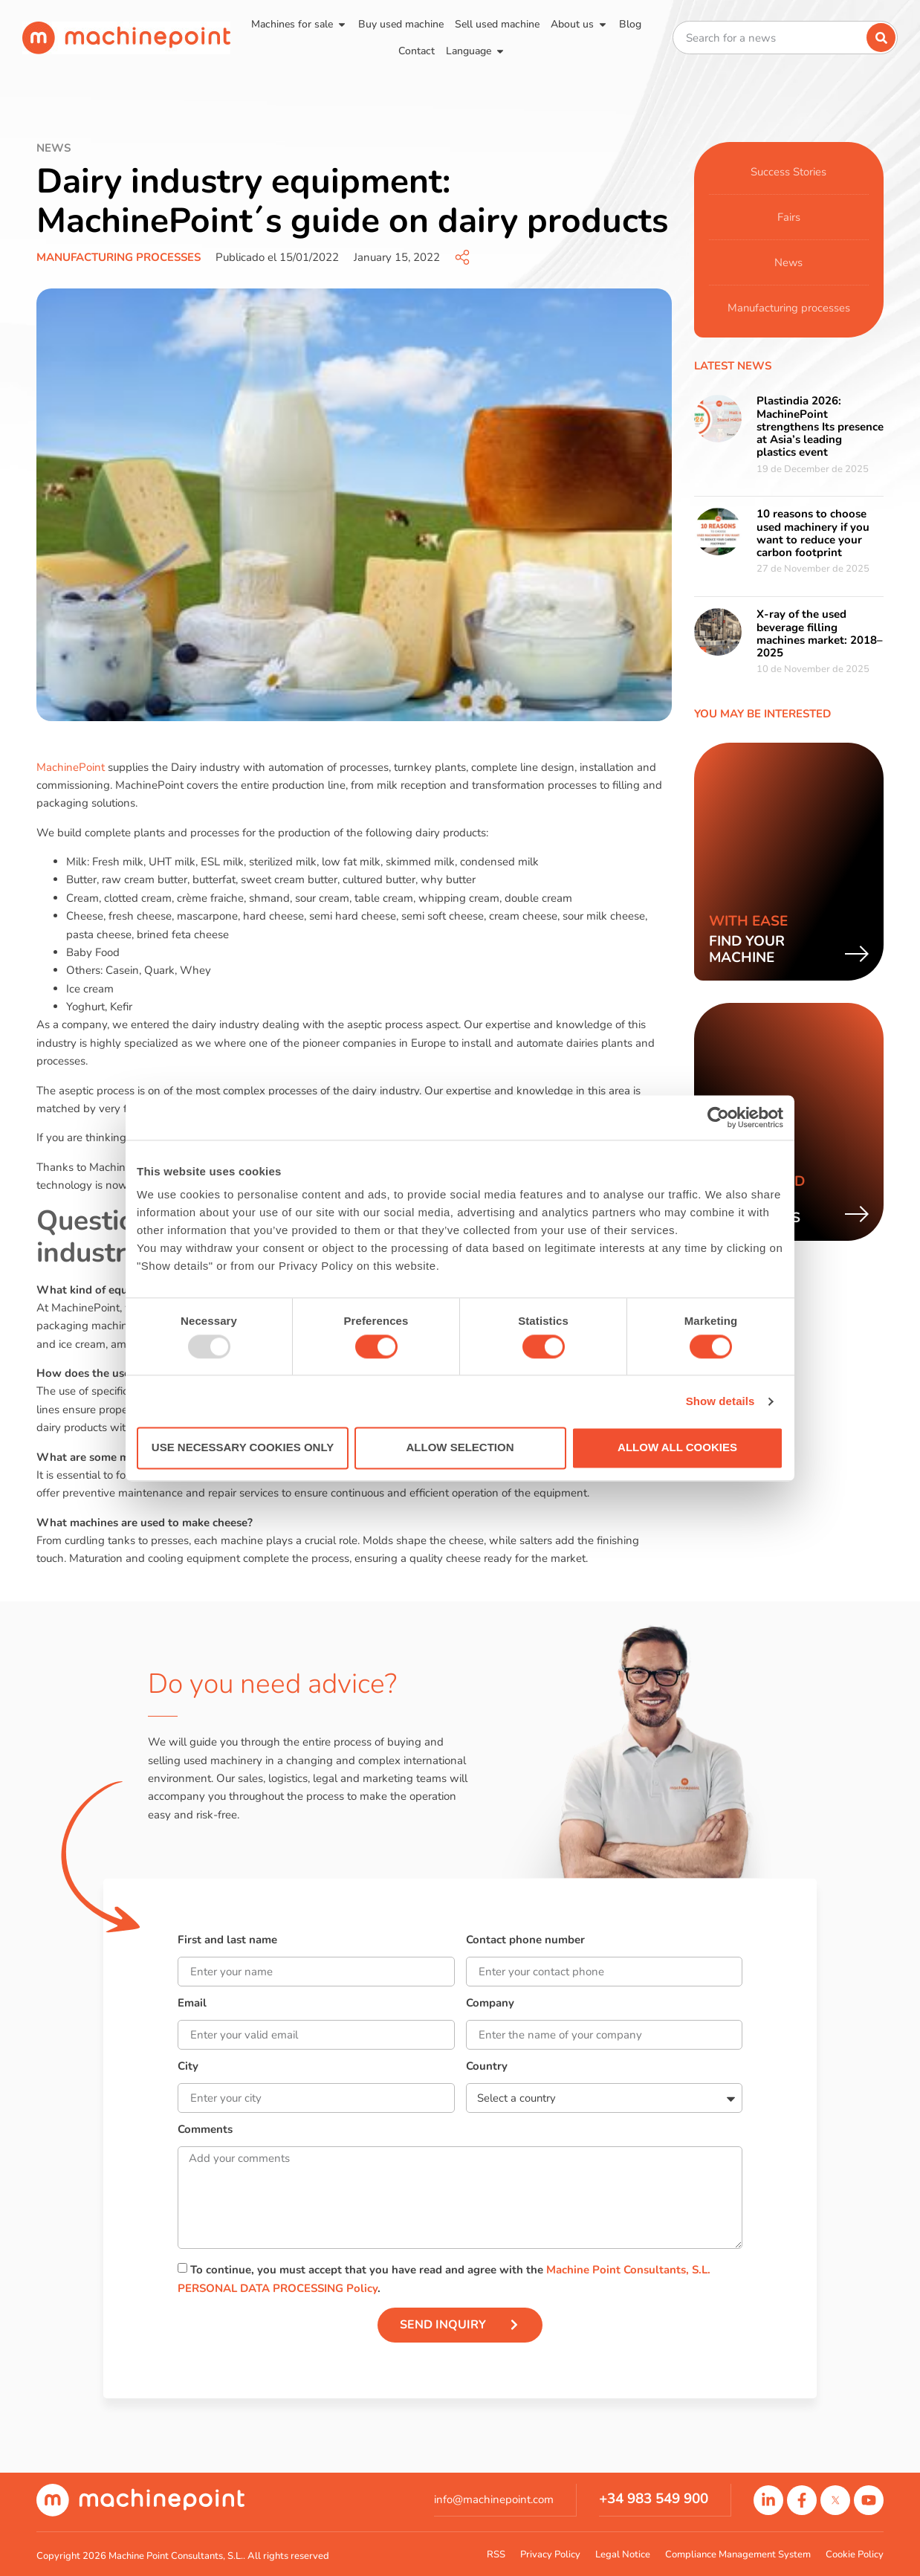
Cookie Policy (855, 2554)
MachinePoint (72, 767)
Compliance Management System (738, 2554)
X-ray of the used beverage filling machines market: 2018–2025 (820, 633)
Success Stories (788, 171)
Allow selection (460, 1448)
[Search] (880, 37)
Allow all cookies (677, 1448)
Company (490, 2004)
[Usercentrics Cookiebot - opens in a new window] (718, 1117)
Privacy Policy (550, 2554)
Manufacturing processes (118, 257)
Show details (720, 1401)
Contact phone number (525, 1940)
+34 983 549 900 (653, 2499)
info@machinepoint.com (494, 2499)
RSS (496, 2554)
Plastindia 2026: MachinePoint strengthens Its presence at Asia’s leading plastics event (820, 426)
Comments (205, 2130)
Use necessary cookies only (243, 1448)
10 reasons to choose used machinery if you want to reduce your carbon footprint (813, 533)
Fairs (788, 217)
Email (192, 2004)
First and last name (227, 1940)
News (788, 262)
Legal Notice (622, 2554)
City (188, 2067)
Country (487, 2067)
